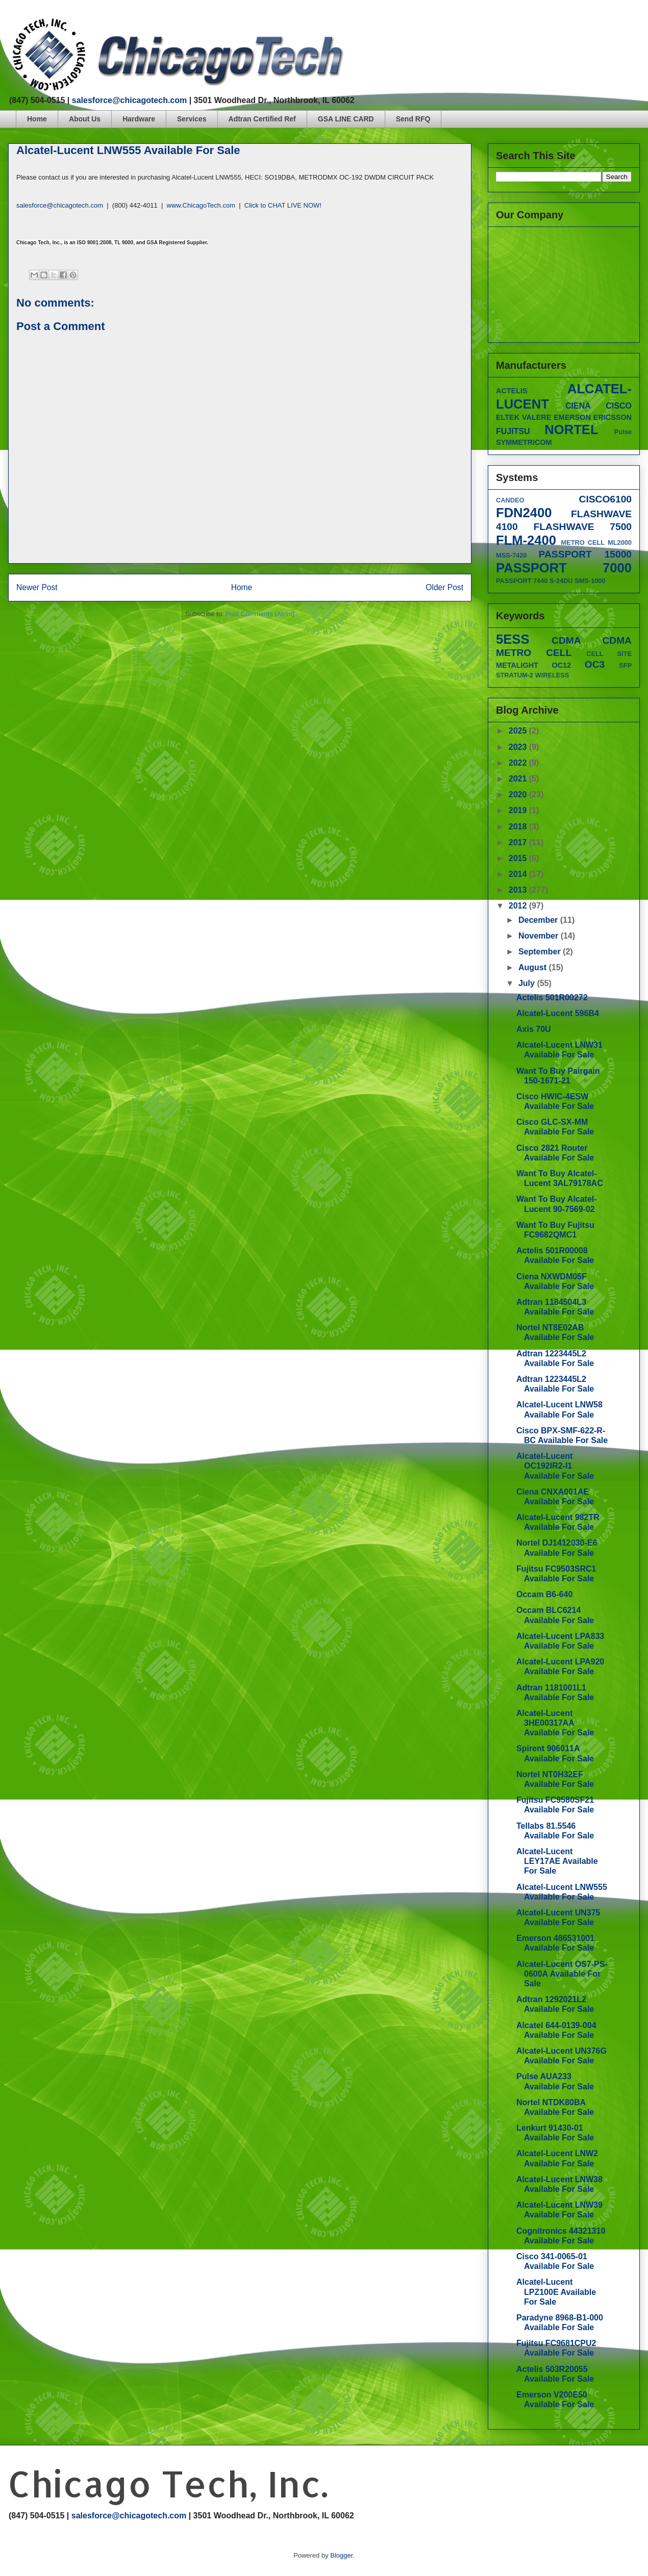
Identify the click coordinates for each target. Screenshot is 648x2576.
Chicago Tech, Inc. (168, 2483)
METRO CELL (583, 542)
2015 (519, 858)
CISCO (619, 405)
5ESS (512, 639)
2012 (519, 905)
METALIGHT (517, 665)
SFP (625, 665)
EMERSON (572, 417)
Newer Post (37, 587)
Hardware (138, 119)
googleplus (616, 22)
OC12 (561, 665)
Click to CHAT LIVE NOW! (282, 205)
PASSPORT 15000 (585, 554)
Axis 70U (533, 1029)
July (527, 983)
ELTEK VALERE (523, 417)
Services (192, 119)
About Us (85, 119)
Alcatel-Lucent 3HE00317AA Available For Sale (555, 1723)
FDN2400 (524, 513)
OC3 (595, 664)
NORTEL (571, 429)
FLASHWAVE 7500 (582, 526)
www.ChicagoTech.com (201, 205)
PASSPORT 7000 (564, 568)
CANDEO (510, 500)
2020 (519, 794)
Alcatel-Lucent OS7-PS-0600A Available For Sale (562, 1974)
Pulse (623, 432)
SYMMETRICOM (524, 442)
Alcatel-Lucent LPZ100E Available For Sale (556, 2292)
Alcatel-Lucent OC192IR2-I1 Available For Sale (555, 1466)
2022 (519, 763)
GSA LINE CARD (346, 119)
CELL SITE (609, 654)
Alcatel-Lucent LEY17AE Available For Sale (557, 1861)
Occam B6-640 (544, 1594)
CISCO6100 (605, 499)
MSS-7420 (511, 555)
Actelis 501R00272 (552, 997)
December (539, 920)
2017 (519, 842)
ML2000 (620, 542)
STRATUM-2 (514, 675)
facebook (577, 22)
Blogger (341, 2555)
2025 (519, 730)
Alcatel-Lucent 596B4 (557, 1013)
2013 (519, 890)
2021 (519, 778)
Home (37, 119)
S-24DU (561, 581)
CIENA (578, 405)
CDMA (566, 640)
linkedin (636, 22)
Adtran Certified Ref (262, 119)
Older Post (444, 587)
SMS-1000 (590, 581)
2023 (519, 747)
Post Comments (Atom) (260, 614)
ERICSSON (612, 417)
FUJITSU (513, 431)
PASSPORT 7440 (521, 581)
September (540, 951)
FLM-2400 (526, 540)
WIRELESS (552, 675)
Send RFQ (413, 119)
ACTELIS (512, 391)
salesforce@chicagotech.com (129, 100)
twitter (597, 22)
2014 (519, 874)
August (533, 967)
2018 (519, 826)
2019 (519, 810)
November (539, 935)
